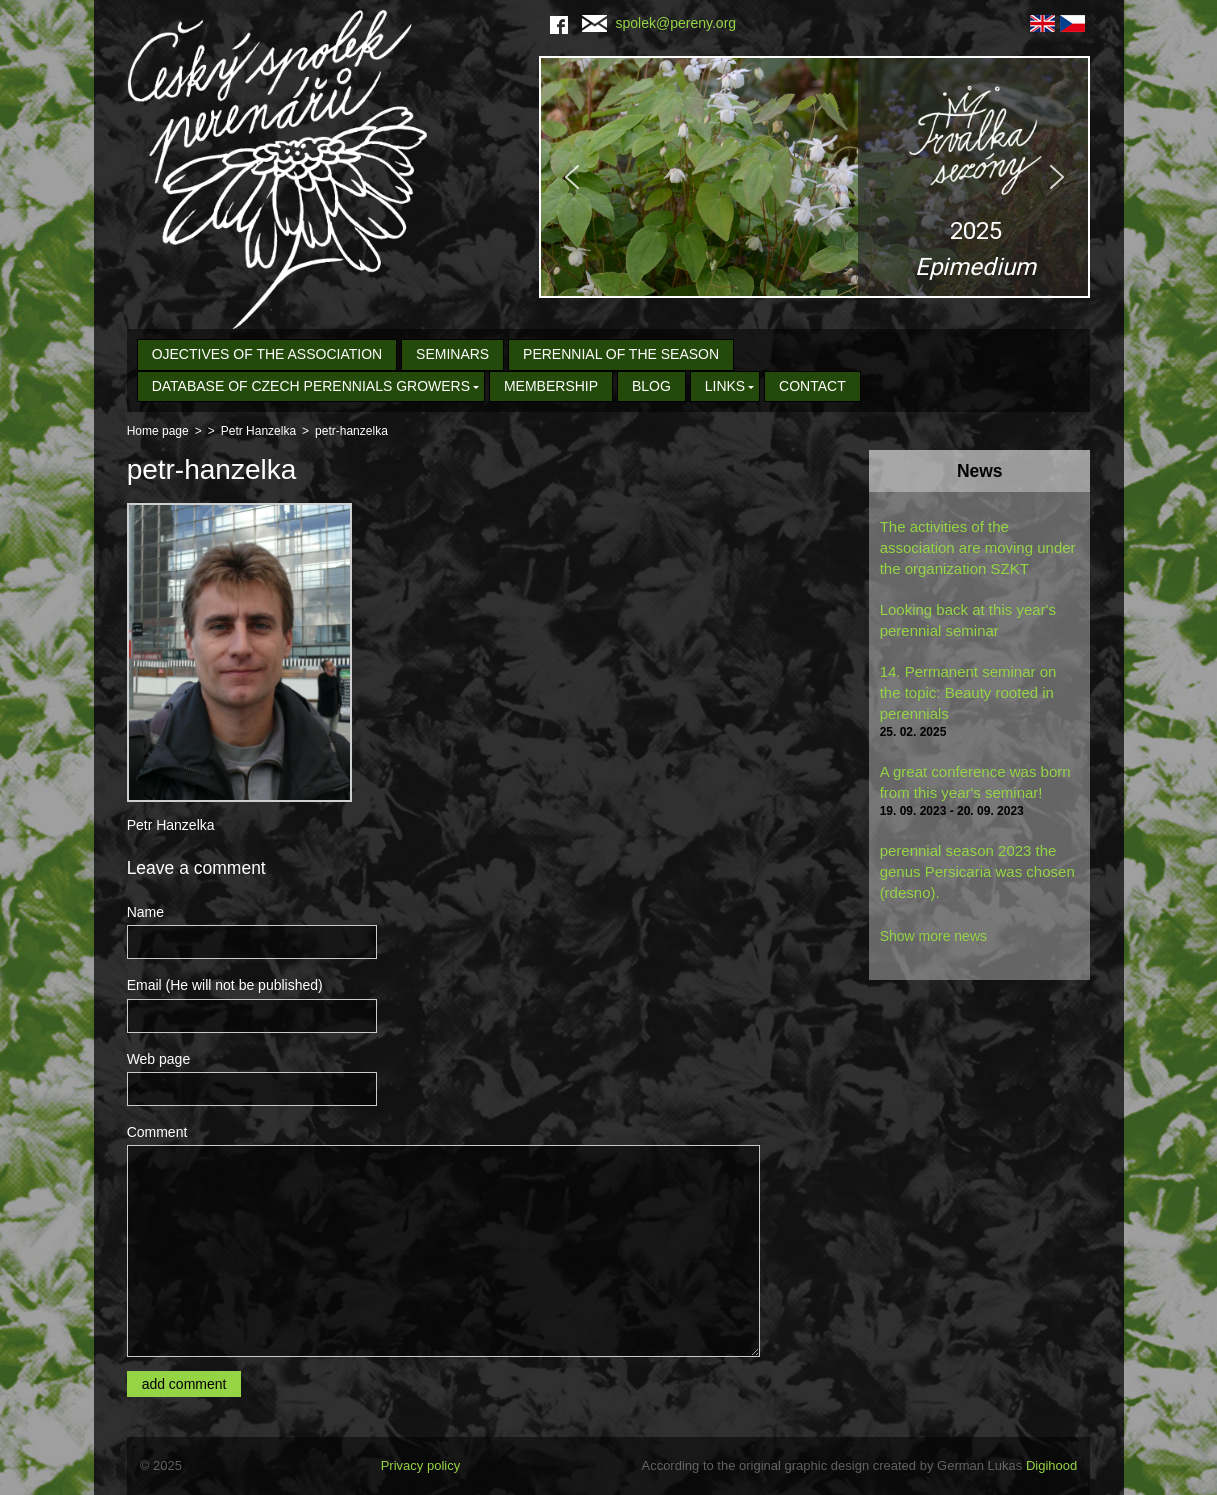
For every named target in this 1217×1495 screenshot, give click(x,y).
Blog (651, 386)
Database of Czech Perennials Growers (311, 386)
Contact (812, 386)
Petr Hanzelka (258, 431)
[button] (814, 177)
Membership (551, 386)
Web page (159, 1059)
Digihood (1051, 1465)
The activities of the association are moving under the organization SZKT (978, 547)
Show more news (933, 936)
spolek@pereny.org (659, 23)
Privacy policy (420, 1465)
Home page (158, 431)
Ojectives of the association (267, 354)
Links (725, 386)
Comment (157, 1132)
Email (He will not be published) (225, 985)
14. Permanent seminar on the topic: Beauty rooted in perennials (968, 692)
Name (145, 912)
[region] (814, 177)
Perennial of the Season (621, 354)
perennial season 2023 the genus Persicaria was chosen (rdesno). (977, 871)
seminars (452, 354)
